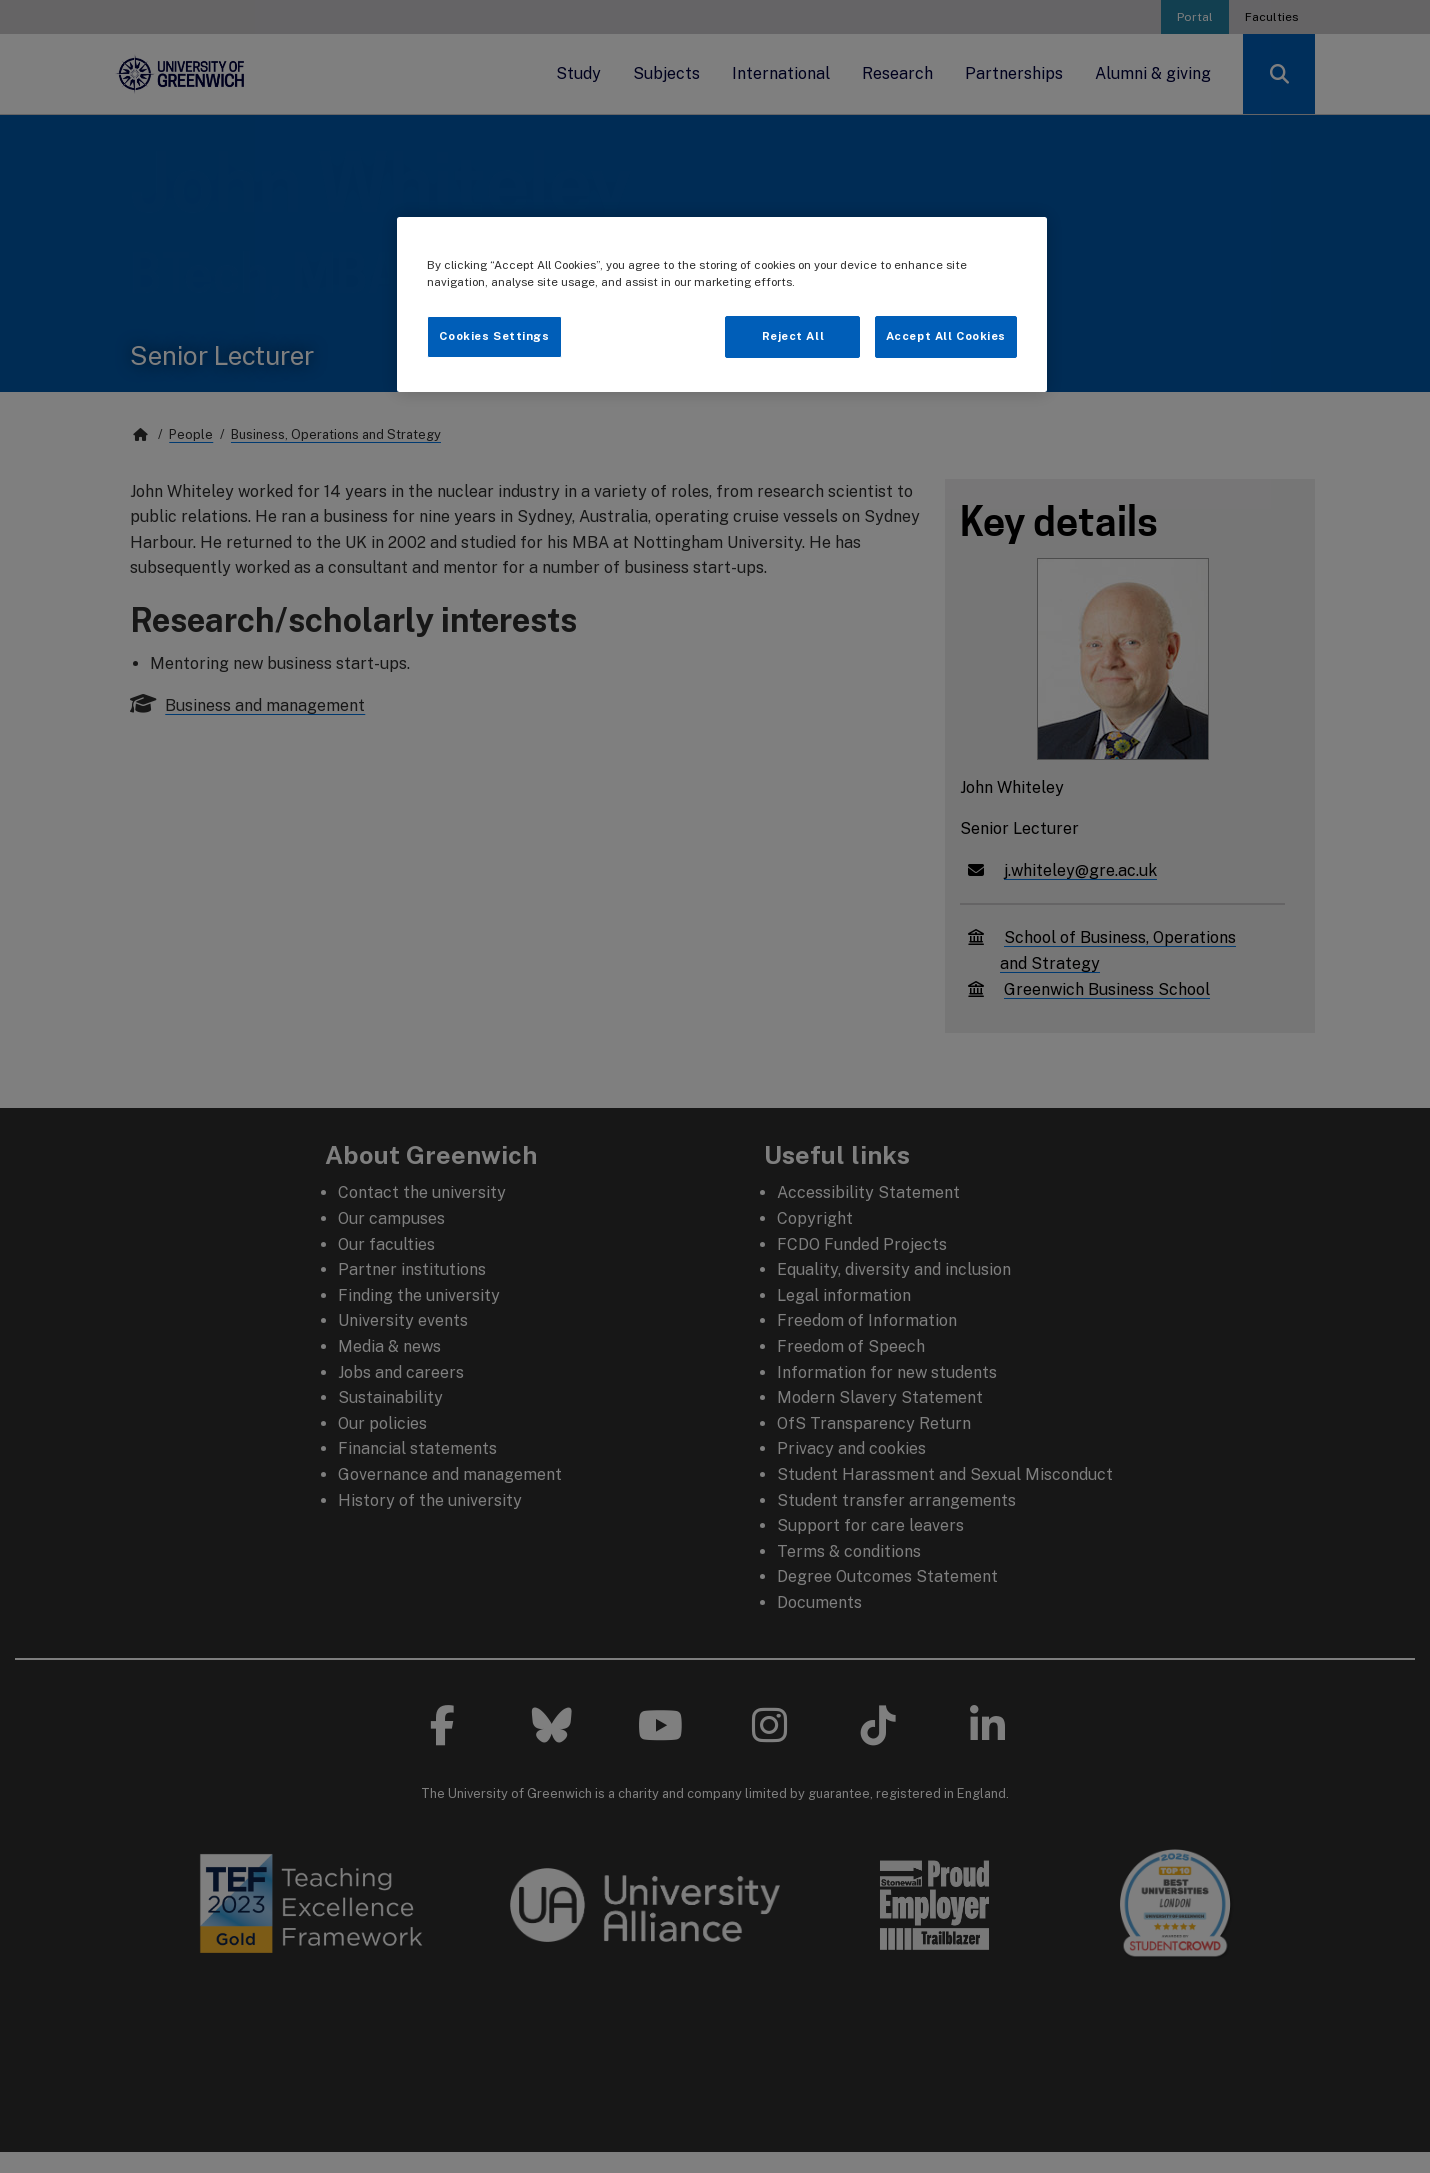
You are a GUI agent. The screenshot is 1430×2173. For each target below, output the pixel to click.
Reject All (793, 336)
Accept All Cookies (946, 336)
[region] (722, 304)
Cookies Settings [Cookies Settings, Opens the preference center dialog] (494, 336)
